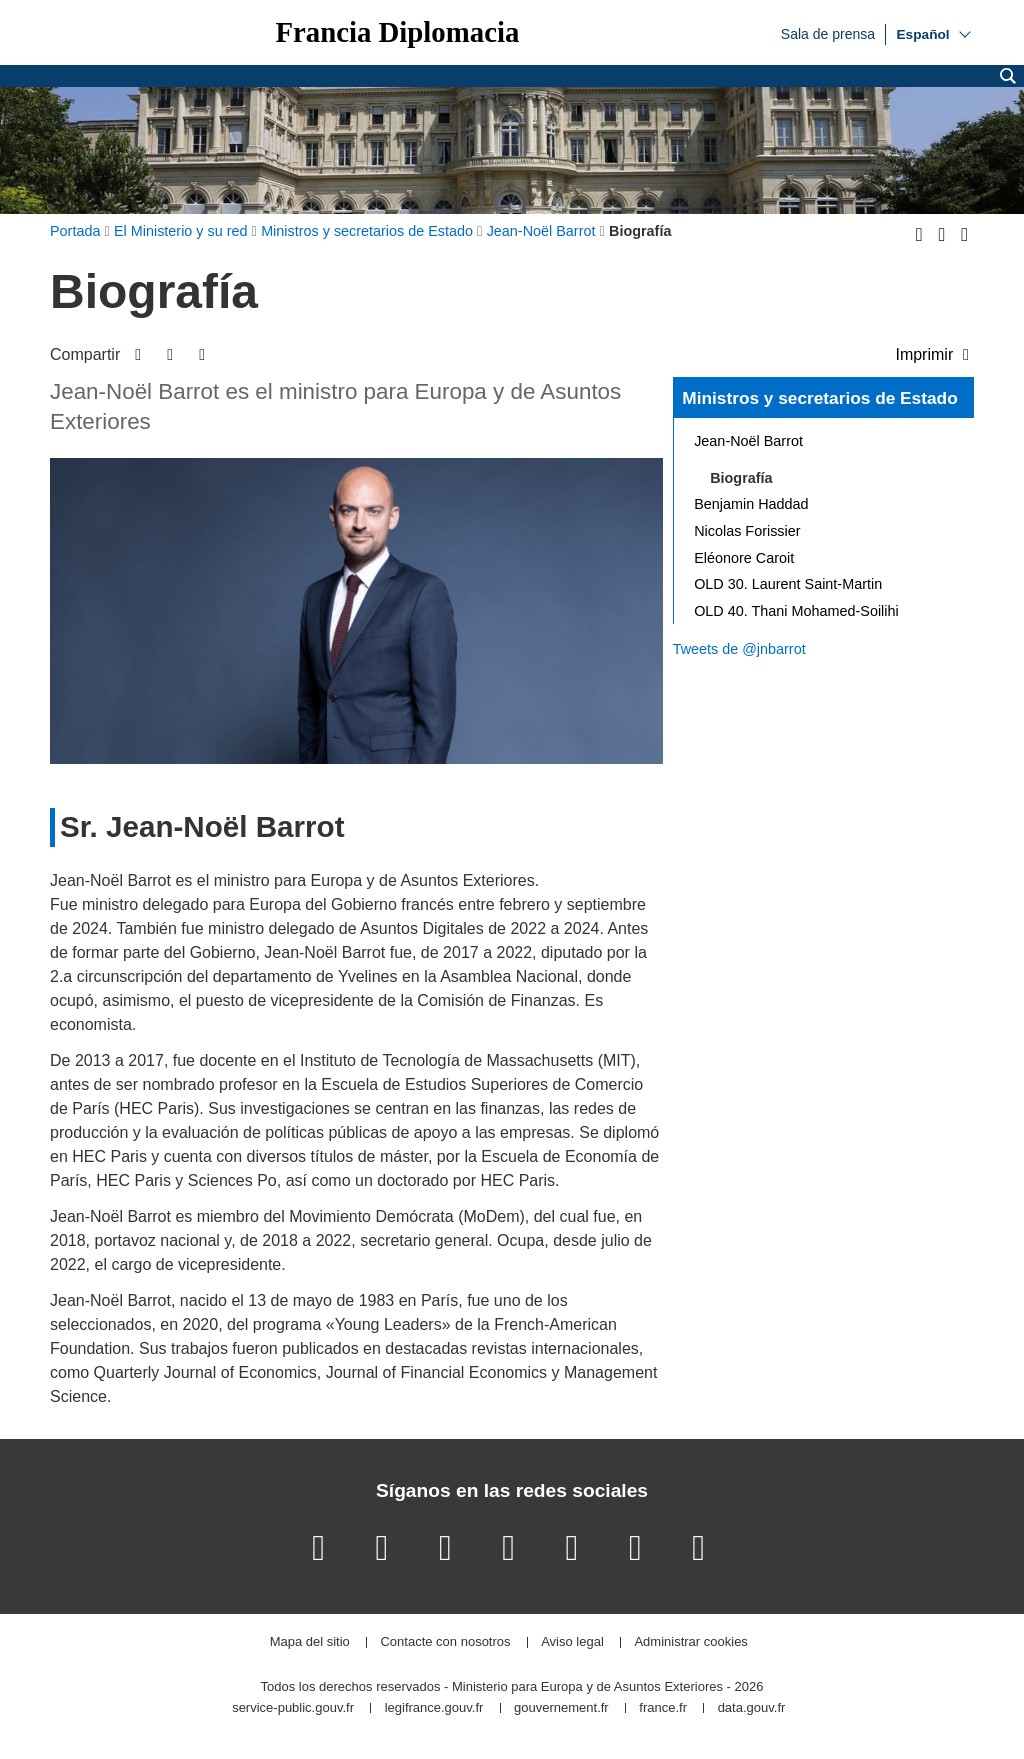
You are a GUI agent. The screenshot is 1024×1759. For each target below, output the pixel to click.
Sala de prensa (828, 33)
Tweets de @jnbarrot (739, 649)
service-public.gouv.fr (293, 1708)
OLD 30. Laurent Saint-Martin (788, 584)
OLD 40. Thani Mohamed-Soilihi (796, 611)
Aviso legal (572, 1642)
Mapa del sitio (310, 1642)
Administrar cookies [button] (690, 1642)
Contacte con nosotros (445, 1642)
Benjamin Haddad (751, 504)
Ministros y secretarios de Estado (819, 398)
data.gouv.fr (752, 1708)
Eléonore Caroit (744, 558)
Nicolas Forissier (747, 531)
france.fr (663, 1708)
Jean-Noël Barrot (748, 441)
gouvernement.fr (561, 1708)
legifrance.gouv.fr (434, 1708)
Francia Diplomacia (397, 32)
